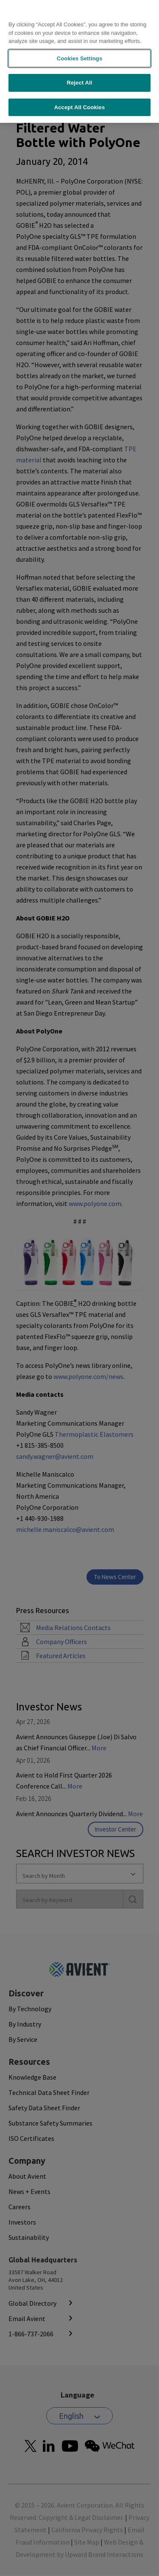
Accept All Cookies (79, 90)
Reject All (79, 65)
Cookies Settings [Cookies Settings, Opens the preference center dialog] (80, 41)
